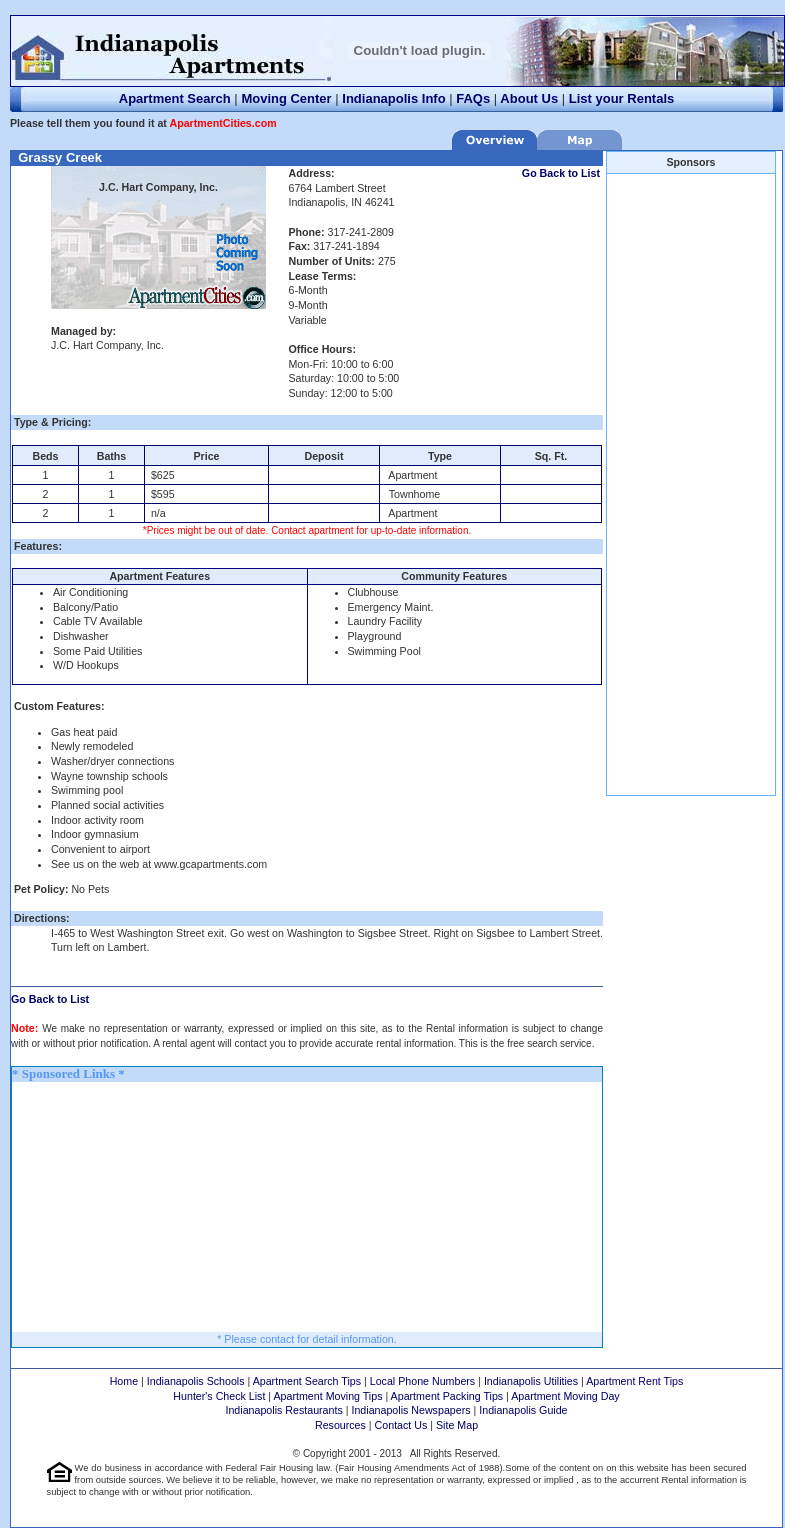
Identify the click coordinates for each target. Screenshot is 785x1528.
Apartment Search (175, 98)
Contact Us (401, 1425)
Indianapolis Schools (196, 1381)
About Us (529, 98)
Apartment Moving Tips (328, 1396)
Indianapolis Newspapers (410, 1410)
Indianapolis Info (393, 98)
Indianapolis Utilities (531, 1381)
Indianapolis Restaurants (283, 1410)
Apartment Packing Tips (447, 1396)
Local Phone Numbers (422, 1381)
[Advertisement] (162, 1207)
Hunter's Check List (219, 1396)
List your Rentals (621, 98)
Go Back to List (561, 173)
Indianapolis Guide (523, 1410)
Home (124, 1381)
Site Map (457, 1425)
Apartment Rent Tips (634, 1381)
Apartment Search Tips (307, 1381)
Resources (340, 1425)
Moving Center (286, 98)
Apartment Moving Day (565, 1396)
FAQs (473, 98)
